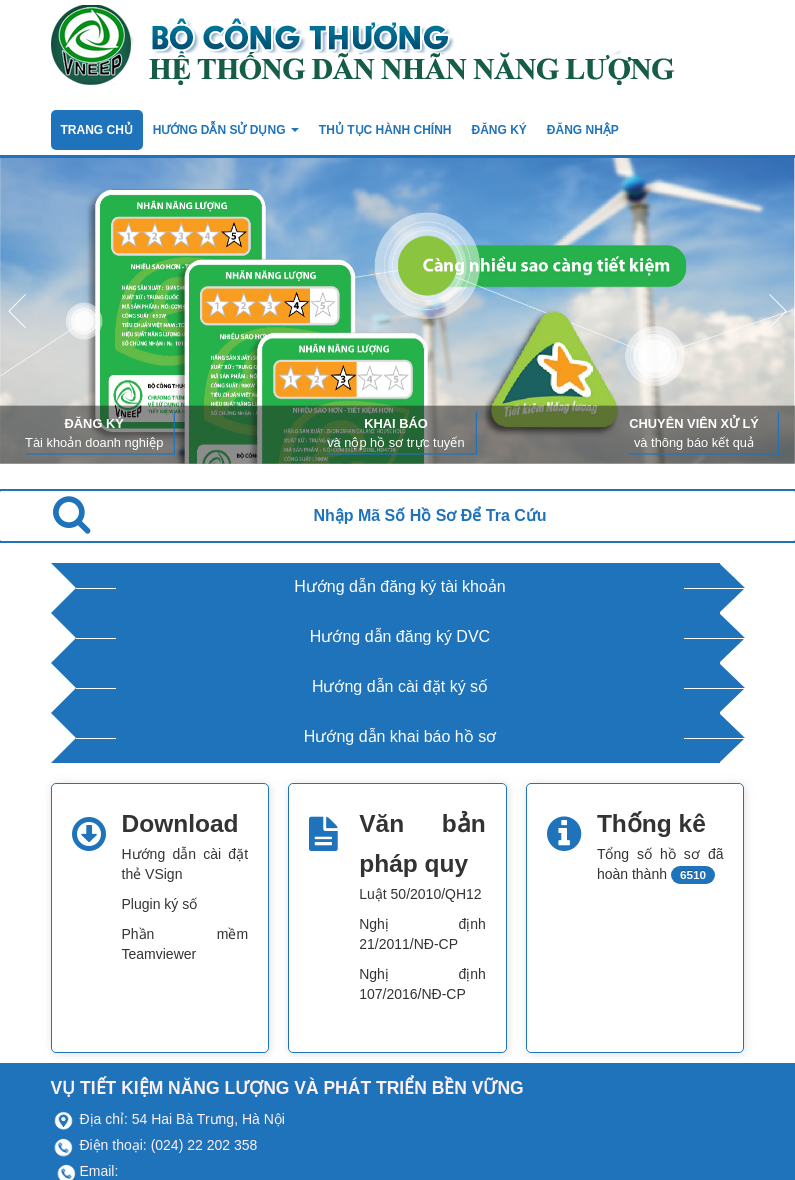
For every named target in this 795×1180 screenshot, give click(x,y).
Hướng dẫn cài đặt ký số (400, 686)
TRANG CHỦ (97, 130)
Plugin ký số (160, 904)
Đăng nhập (583, 130)
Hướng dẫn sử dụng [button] (226, 130)
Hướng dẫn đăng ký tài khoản (400, 586)
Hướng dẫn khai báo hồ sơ (400, 736)
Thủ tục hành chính (385, 130)
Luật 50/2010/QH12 (420, 894)
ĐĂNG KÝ (499, 130)
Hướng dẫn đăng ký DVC (400, 636)
